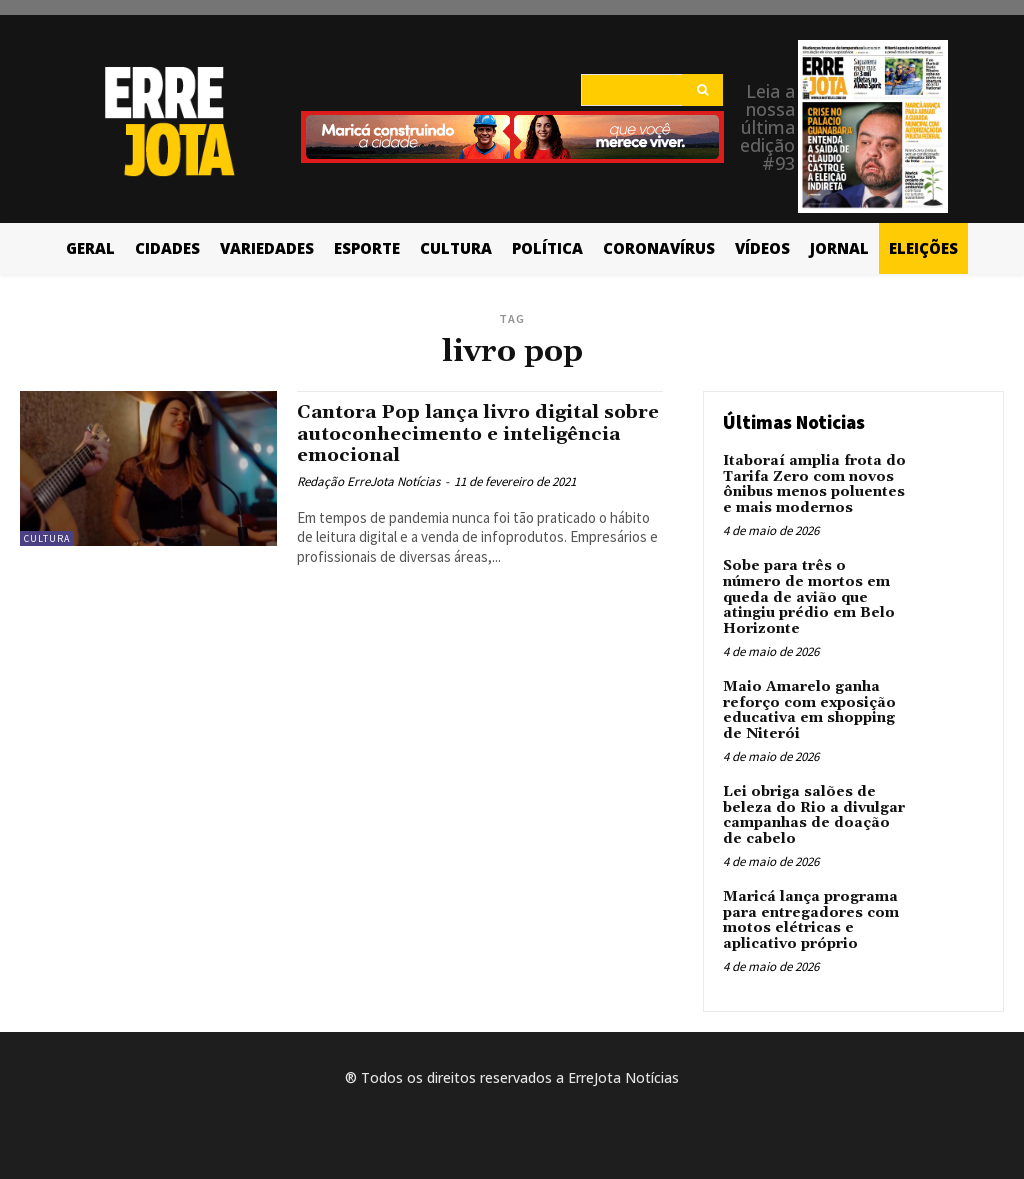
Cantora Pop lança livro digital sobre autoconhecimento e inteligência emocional (452, 433)
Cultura (47, 538)
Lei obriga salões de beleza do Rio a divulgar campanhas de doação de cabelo (814, 813)
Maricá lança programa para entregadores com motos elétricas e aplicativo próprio (811, 918)
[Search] (702, 90)
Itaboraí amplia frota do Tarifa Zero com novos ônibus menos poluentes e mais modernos (814, 484)
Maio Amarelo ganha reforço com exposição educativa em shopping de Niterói (809, 709)
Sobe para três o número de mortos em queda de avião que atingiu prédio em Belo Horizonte (809, 597)
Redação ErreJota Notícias (368, 479)
